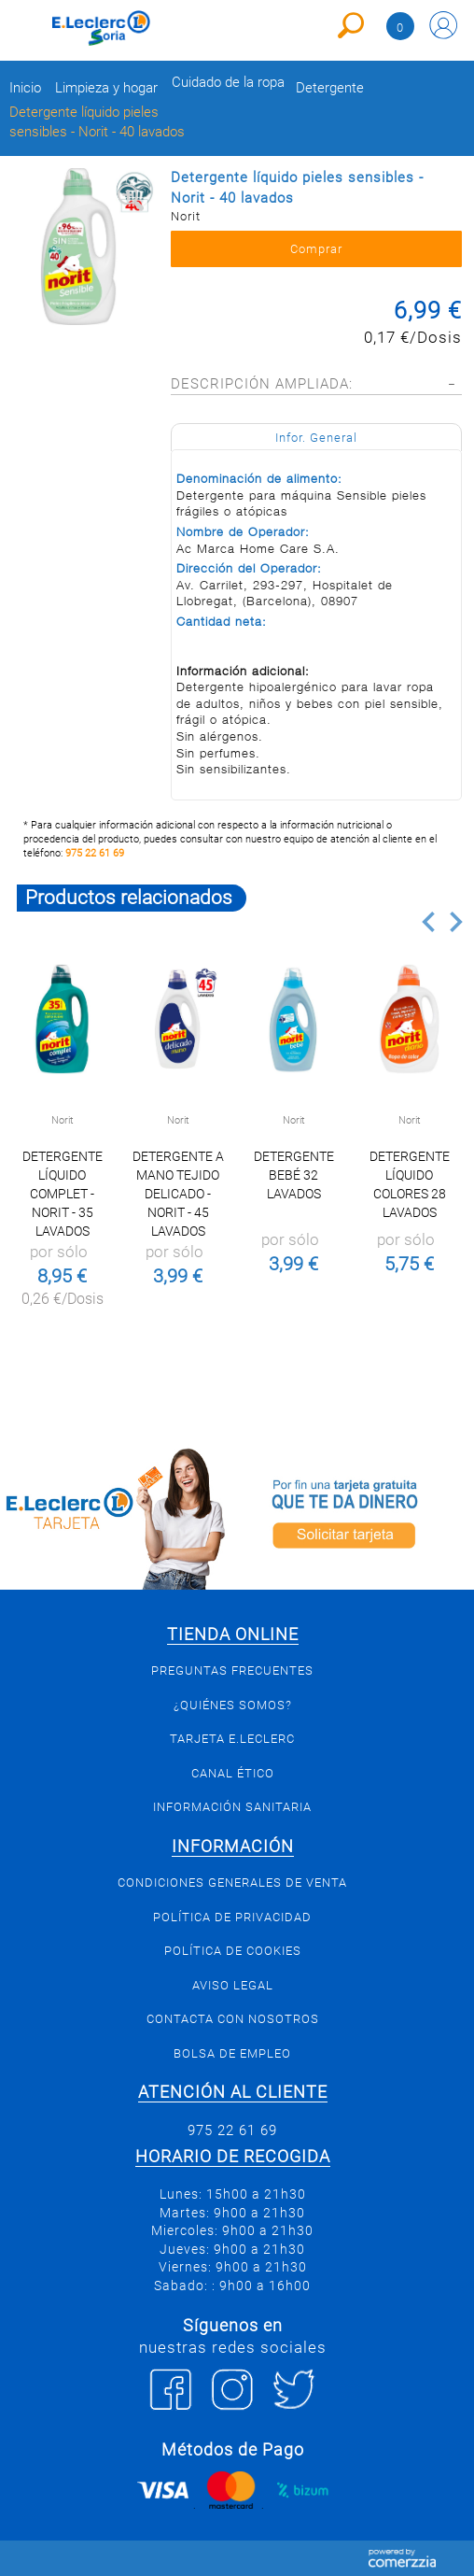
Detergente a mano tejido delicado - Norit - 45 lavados (178, 1193)
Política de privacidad (232, 1917)
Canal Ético (232, 1773)
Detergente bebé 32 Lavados (294, 1175)
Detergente (330, 88)
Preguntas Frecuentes (232, 1670)
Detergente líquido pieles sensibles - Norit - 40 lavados (97, 122)
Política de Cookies (232, 1951)
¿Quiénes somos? (233, 1705)
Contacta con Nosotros (232, 2019)
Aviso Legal (232, 1985)
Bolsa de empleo (232, 2053)
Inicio (25, 88)
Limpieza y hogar (106, 88)
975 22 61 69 (94, 853)
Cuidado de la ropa (228, 83)
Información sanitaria (232, 1807)
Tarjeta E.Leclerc (232, 1739)
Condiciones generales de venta (232, 1882)
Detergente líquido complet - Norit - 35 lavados (62, 1193)
